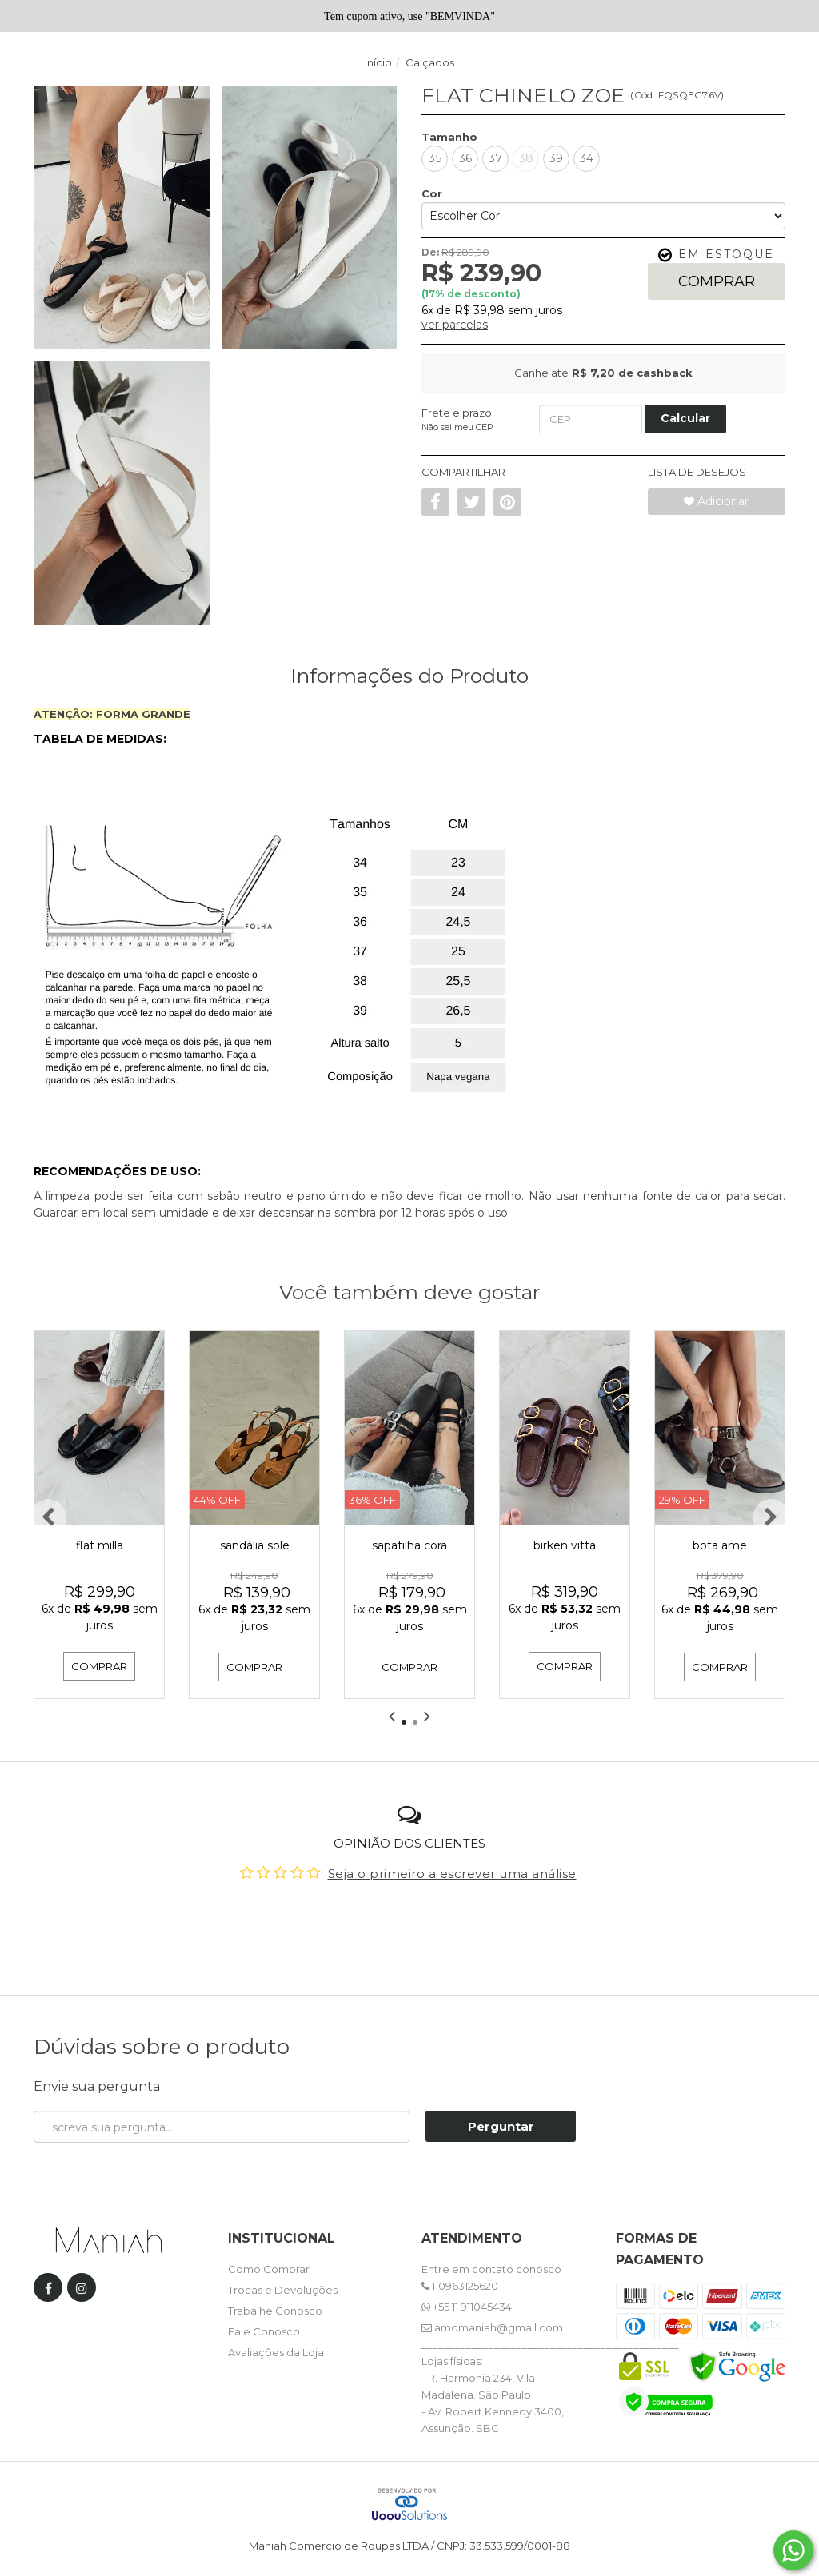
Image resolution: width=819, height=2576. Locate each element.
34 (586, 158)
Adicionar (716, 501)
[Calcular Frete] (685, 419)
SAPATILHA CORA (409, 1545)
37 (495, 158)
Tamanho (449, 136)
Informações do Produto (409, 676)
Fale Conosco (264, 2330)
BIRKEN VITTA (564, 1545)
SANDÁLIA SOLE (255, 1545)
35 (435, 158)
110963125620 (459, 2285)
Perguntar (501, 2126)
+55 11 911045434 (466, 2305)
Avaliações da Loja (276, 2351)
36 (465, 158)
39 (556, 158)
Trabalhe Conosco (275, 2309)
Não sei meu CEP (457, 427)
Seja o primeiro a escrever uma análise (452, 1872)
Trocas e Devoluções (283, 2289)
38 (526, 158)
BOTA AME (720, 1545)
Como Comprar (269, 2268)
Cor (431, 193)
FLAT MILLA (99, 1545)
